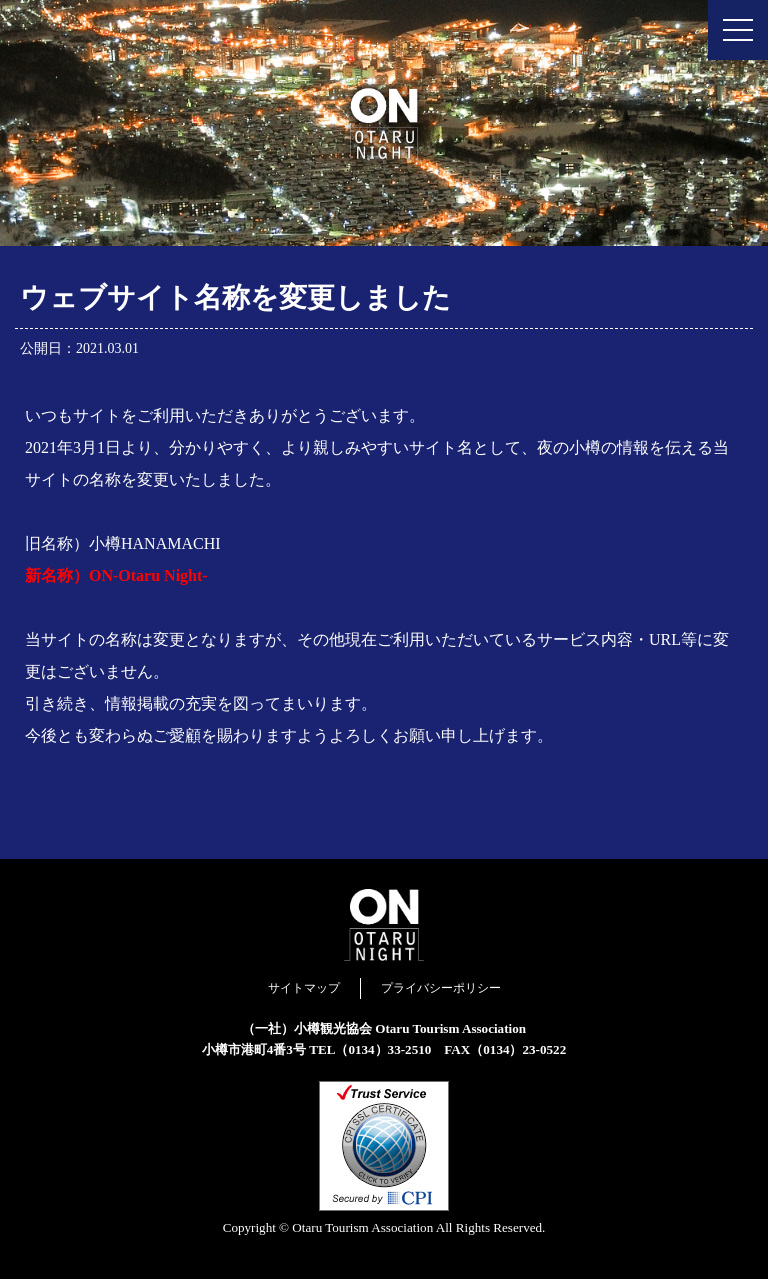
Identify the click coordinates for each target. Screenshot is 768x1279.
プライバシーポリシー (441, 988)
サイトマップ (304, 988)
